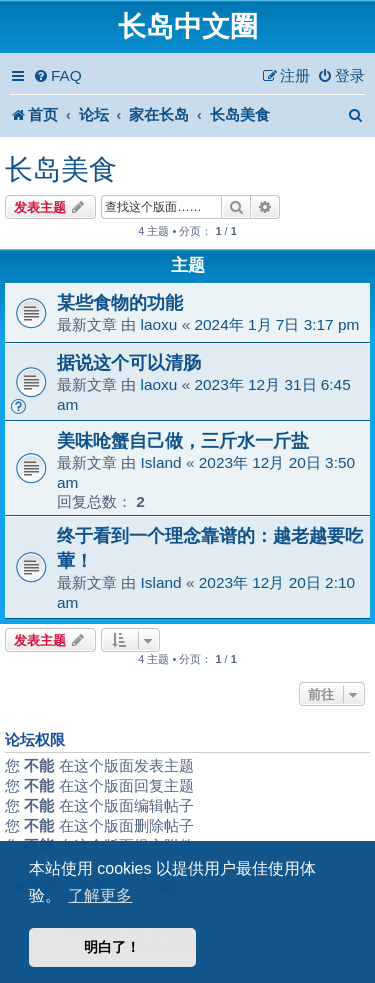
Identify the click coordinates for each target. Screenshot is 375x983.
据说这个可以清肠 (129, 362)
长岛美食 (61, 169)
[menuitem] (57, 76)
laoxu (159, 324)
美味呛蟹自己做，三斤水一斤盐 (183, 440)
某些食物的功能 (120, 302)
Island (161, 462)
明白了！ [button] (112, 947)
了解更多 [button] (100, 895)
